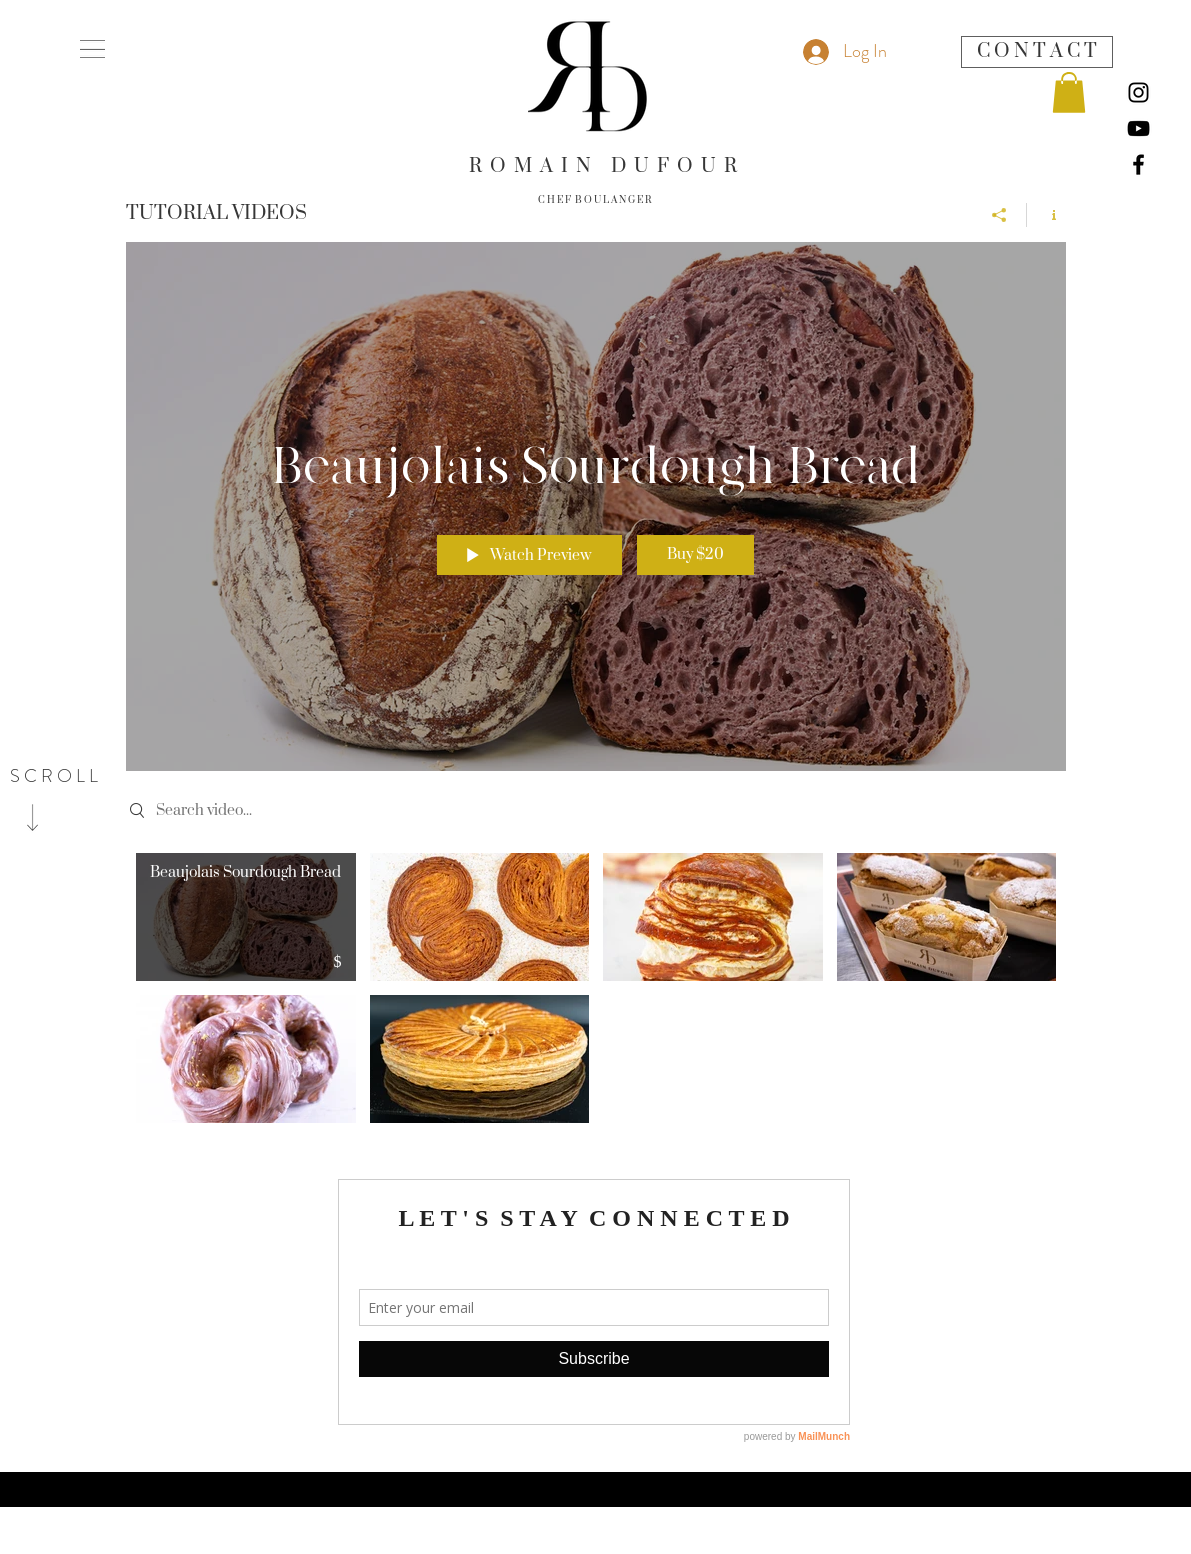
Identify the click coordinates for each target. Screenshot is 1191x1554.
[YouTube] (1138, 128)
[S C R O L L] (54, 777)
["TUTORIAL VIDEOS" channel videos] (596, 993)
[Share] (999, 214)
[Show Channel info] (1046, 214)
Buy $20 (695, 554)
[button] (92, 49)
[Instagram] (1138, 92)
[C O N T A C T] (1037, 52)
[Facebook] (1138, 164)
